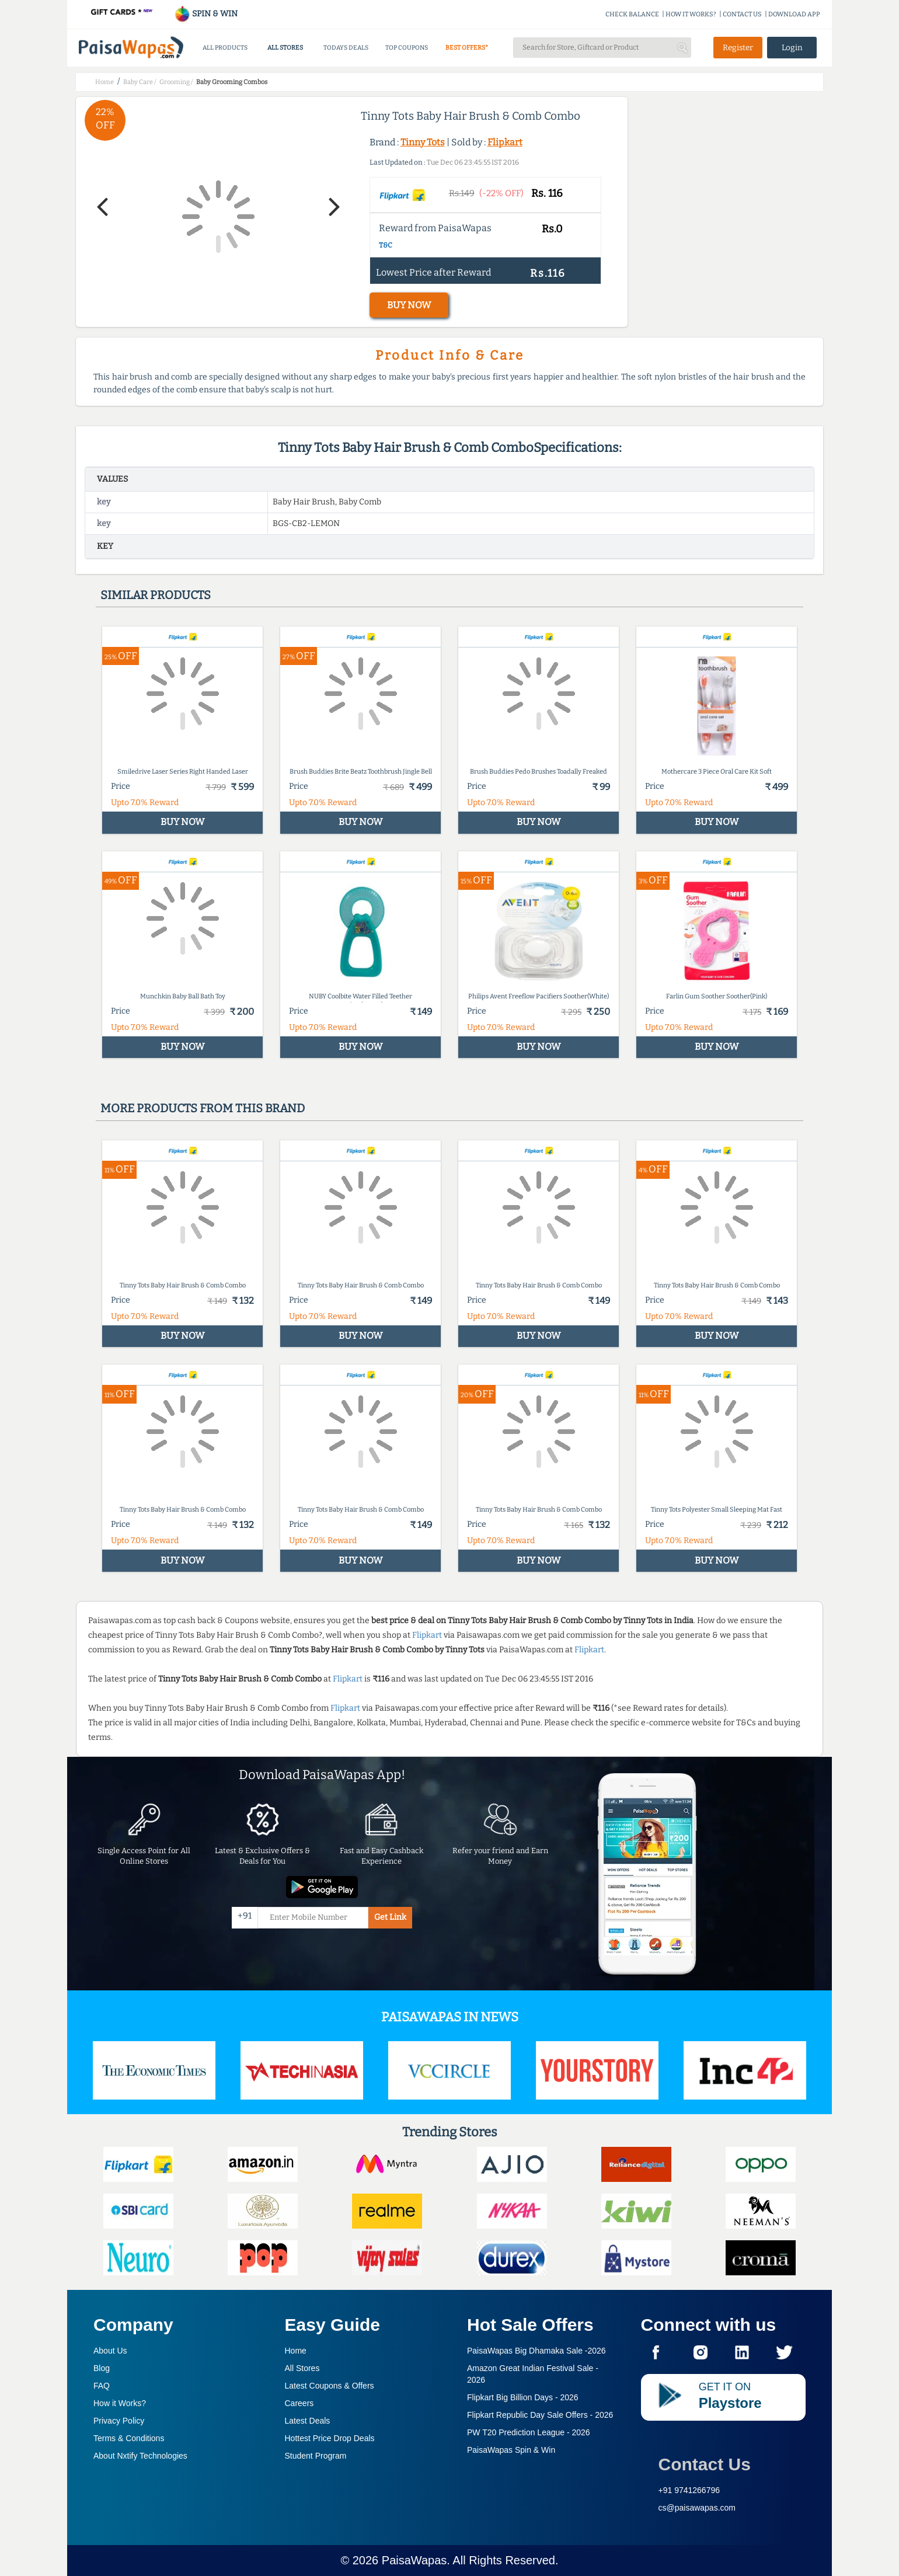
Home (295, 2350)
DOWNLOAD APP (794, 14)
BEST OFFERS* (466, 47)
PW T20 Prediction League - (528, 2432)
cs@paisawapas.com (697, 2507)
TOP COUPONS (406, 47)
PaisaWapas (414, 2560)
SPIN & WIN (206, 14)
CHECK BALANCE (632, 14)
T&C (385, 245)
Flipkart (504, 142)
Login (792, 48)
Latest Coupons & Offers (329, 2385)
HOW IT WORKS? (690, 14)
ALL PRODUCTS (225, 47)
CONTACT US (742, 14)
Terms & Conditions (128, 2438)
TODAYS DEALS (345, 47)
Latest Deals (307, 2420)
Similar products (155, 595)
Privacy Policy (118, 2420)
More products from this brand (202, 1108)
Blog (101, 2368)
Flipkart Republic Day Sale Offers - (540, 2415)
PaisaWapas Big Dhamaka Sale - (536, 2350)
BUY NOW (409, 305)
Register (738, 48)
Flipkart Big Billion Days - (523, 2397)
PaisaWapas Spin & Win (511, 2450)
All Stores (302, 2368)
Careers (299, 2403)
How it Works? (119, 2403)
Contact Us (704, 2464)
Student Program (316, 2455)
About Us (110, 2350)
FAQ (101, 2385)
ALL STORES (285, 47)
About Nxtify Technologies (140, 2455)
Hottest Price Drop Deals (330, 2438)
